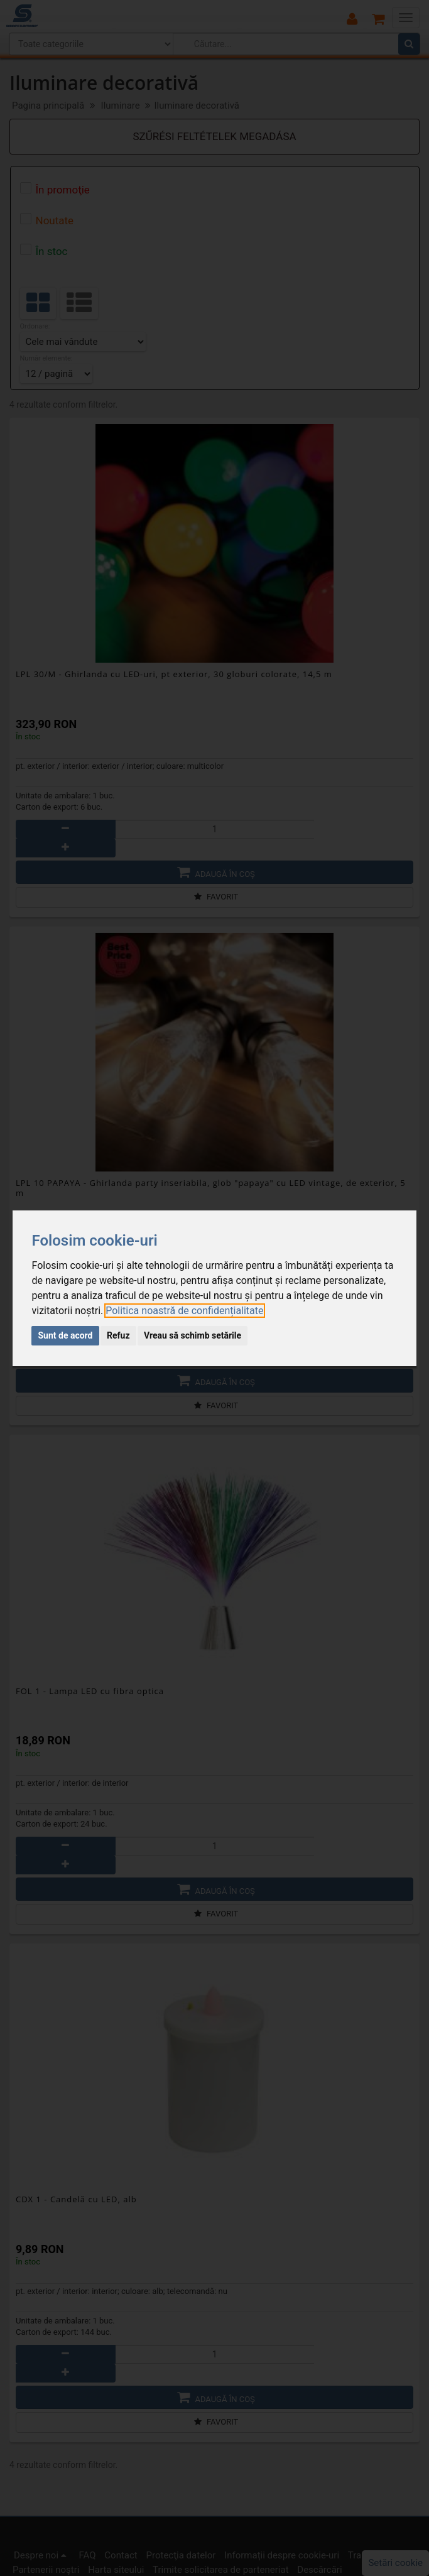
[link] (184, 1311)
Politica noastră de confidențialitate (184, 1311)
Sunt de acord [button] (65, 1335)
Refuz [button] (118, 1335)
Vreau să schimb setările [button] (192, 1335)
